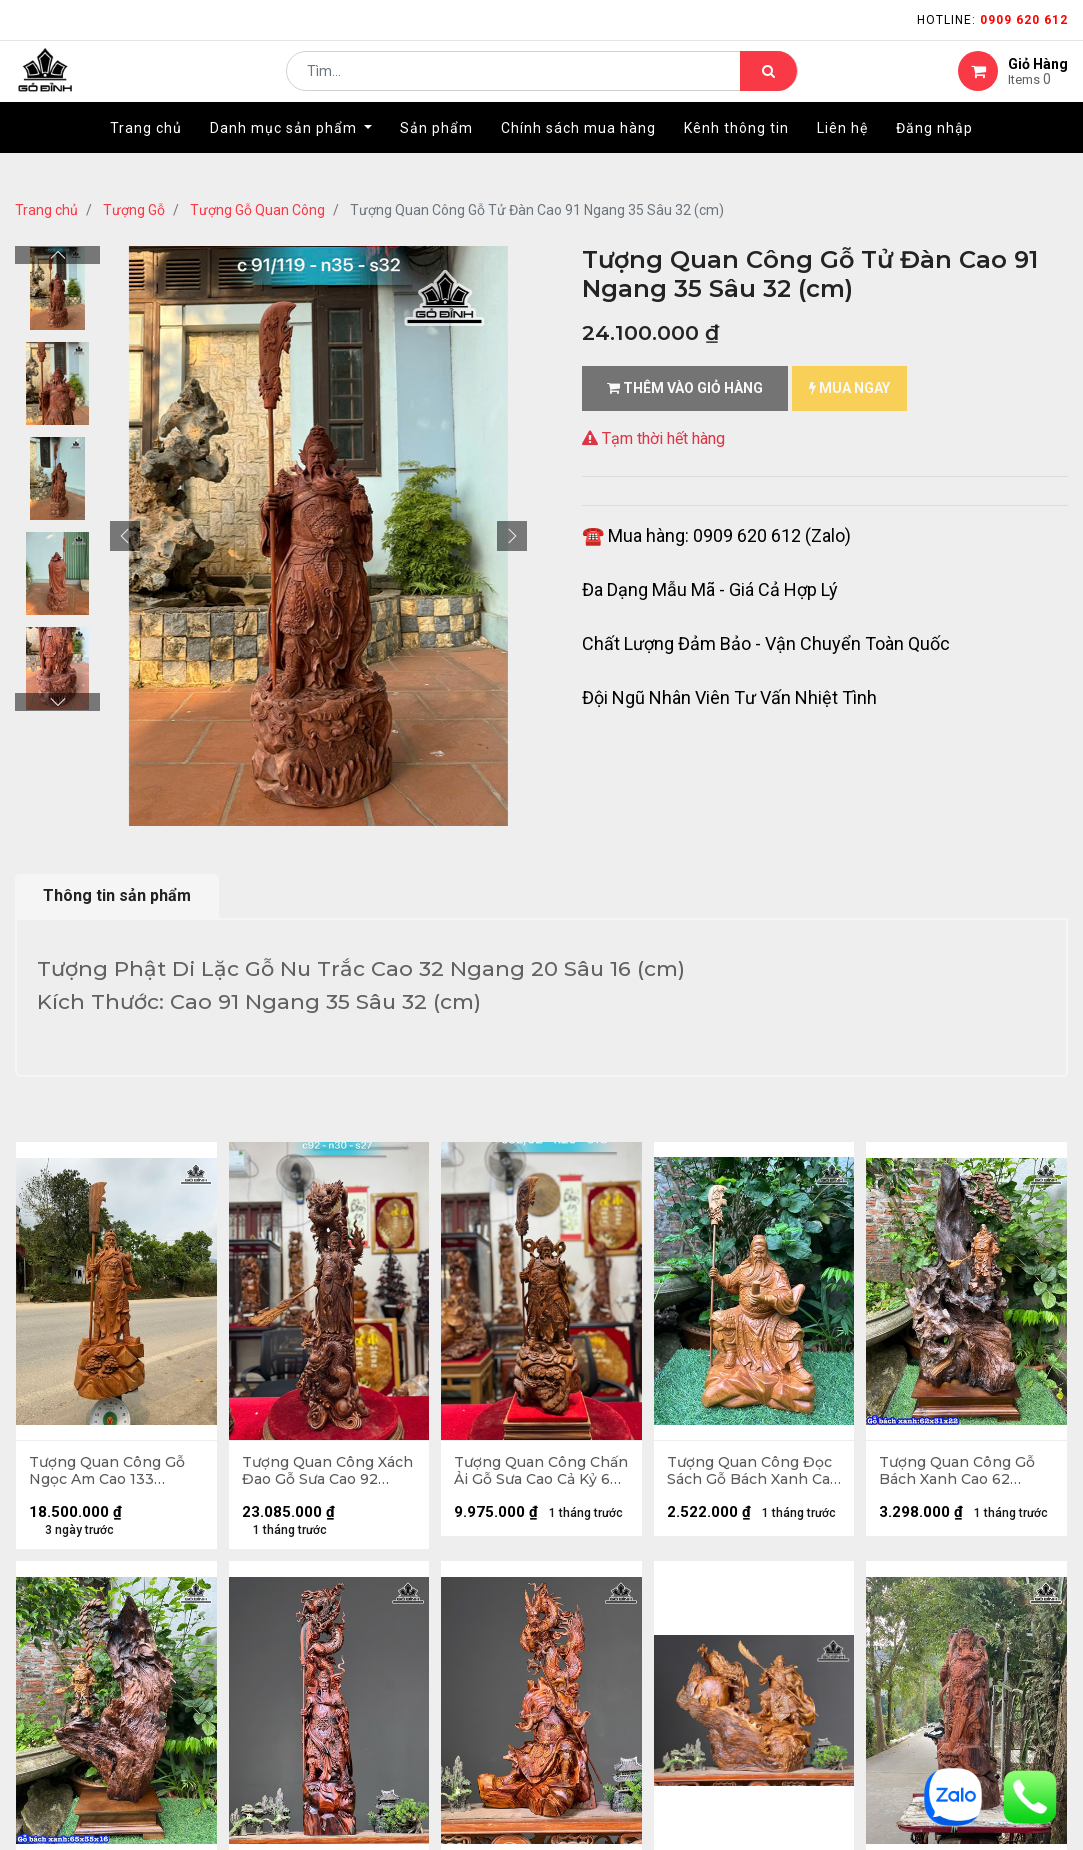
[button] (125, 536)
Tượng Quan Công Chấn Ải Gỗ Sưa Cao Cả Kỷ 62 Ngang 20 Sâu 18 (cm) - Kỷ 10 (538, 1473)
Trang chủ (46, 210)
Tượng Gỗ (134, 210)
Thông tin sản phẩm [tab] (117, 895)
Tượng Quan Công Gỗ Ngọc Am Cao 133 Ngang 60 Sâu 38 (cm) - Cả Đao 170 (115, 1473)
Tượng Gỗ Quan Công (257, 210)
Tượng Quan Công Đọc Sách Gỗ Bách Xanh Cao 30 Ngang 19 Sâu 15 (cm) (753, 1473)
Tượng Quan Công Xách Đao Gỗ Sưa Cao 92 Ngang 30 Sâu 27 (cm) (320, 1473)
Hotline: (992, 20)
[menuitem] (146, 157)
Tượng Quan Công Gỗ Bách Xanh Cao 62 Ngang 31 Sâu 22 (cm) (959, 1473)
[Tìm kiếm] (768, 86)
